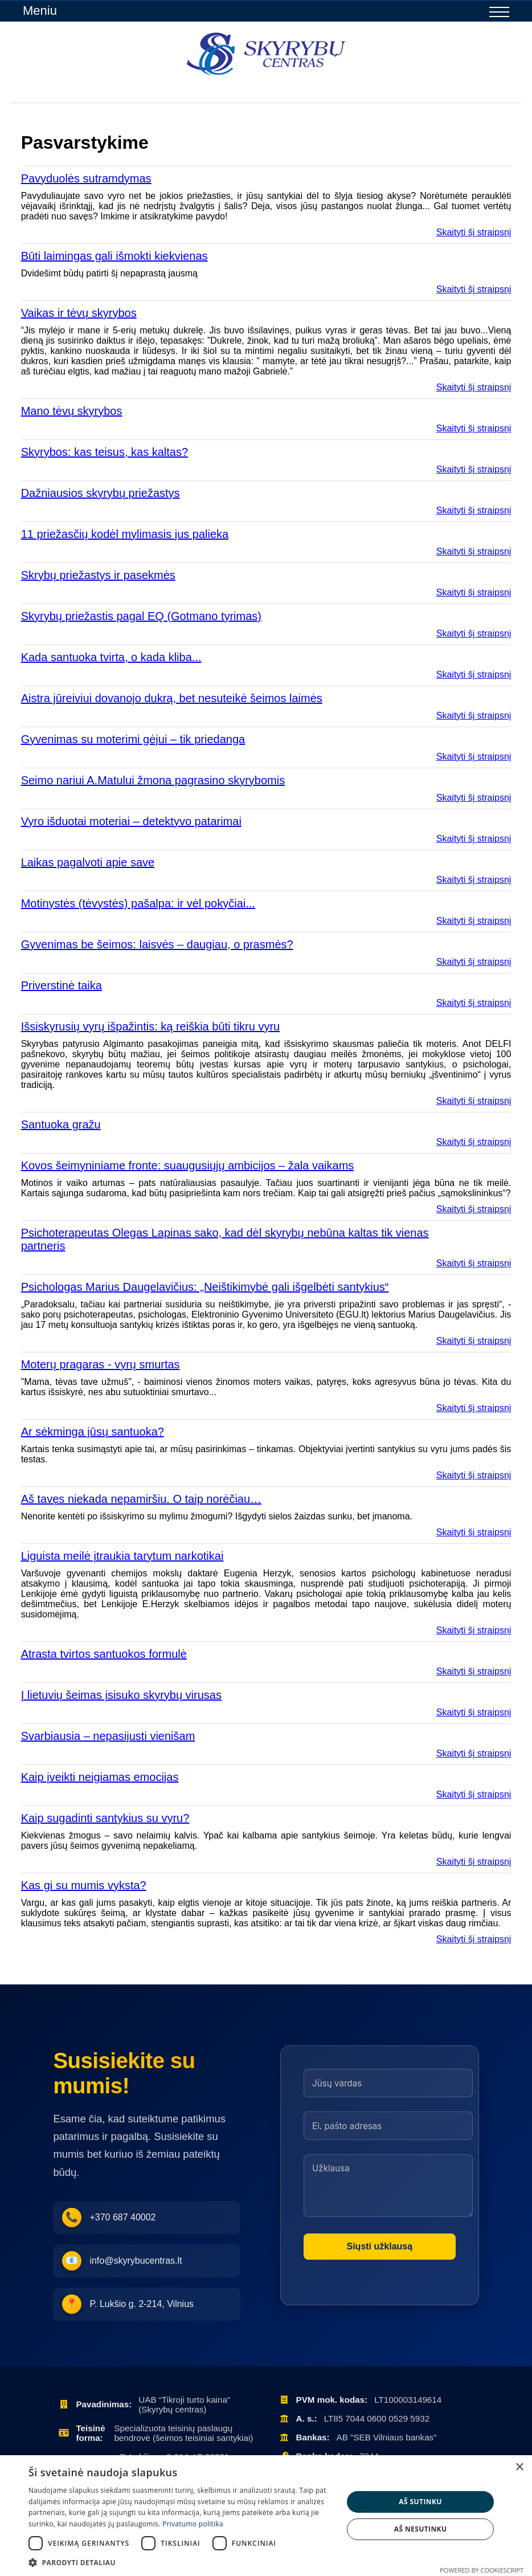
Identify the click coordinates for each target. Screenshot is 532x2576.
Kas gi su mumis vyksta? (83, 1885)
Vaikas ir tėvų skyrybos (79, 313)
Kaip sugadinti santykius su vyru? (105, 1818)
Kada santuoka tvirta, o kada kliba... (111, 657)
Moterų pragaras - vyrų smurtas (100, 1364)
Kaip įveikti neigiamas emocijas (100, 1777)
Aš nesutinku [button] (420, 2529)
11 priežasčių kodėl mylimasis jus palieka (125, 534)
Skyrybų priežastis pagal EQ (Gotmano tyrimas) (141, 616)
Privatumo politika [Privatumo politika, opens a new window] (192, 2524)
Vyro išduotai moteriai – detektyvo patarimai (131, 821)
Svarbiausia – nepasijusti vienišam (108, 1736)
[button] (181, 2562)
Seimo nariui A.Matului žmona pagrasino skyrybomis (153, 780)
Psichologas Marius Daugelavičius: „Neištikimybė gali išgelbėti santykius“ (205, 1287)
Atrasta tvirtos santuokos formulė (104, 1654)
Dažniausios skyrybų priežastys (100, 493)
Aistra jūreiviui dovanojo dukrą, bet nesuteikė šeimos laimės (171, 698)
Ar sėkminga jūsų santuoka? (92, 1431)
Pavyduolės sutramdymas (86, 178)
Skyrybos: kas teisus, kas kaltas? (104, 452)
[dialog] (266, 2515)
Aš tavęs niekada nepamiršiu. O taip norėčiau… (141, 1499)
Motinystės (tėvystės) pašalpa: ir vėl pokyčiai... (138, 903)
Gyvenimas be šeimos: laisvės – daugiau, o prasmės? (157, 944)
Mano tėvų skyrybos (71, 411)
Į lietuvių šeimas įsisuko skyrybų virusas (121, 1695)
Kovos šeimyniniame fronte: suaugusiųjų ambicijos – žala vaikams (187, 1165)
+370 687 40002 (108, 2217)
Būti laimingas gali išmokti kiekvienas (114, 256)
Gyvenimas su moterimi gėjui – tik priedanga (133, 739)
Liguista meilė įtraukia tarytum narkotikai (122, 1556)
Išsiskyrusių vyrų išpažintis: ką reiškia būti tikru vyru (150, 1026)
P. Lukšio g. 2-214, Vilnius (128, 2304)
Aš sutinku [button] (420, 2501)
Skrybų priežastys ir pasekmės (98, 575)
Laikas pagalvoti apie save (88, 862)
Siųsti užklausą (380, 2246)
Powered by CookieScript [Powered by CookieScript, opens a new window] (481, 2570)
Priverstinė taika (61, 985)
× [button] (519, 2467)
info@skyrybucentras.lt (122, 2261)
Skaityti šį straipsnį (473, 232)
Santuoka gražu (61, 1124)
